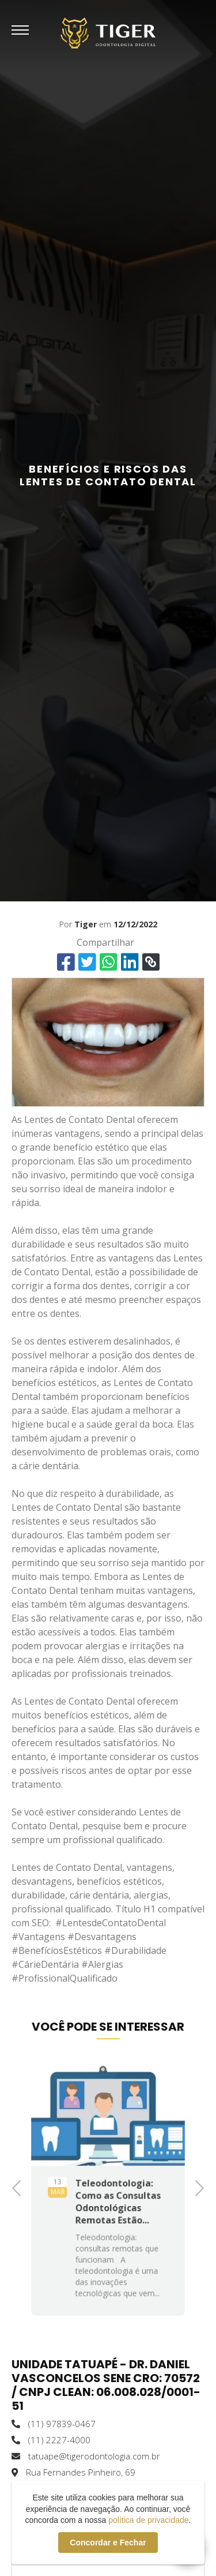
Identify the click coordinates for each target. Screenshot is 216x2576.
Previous (20, 2186)
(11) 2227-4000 (51, 2440)
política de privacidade (148, 2520)
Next (195, 2186)
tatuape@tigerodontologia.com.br (86, 2456)
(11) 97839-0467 (54, 2423)
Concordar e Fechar (108, 2542)
